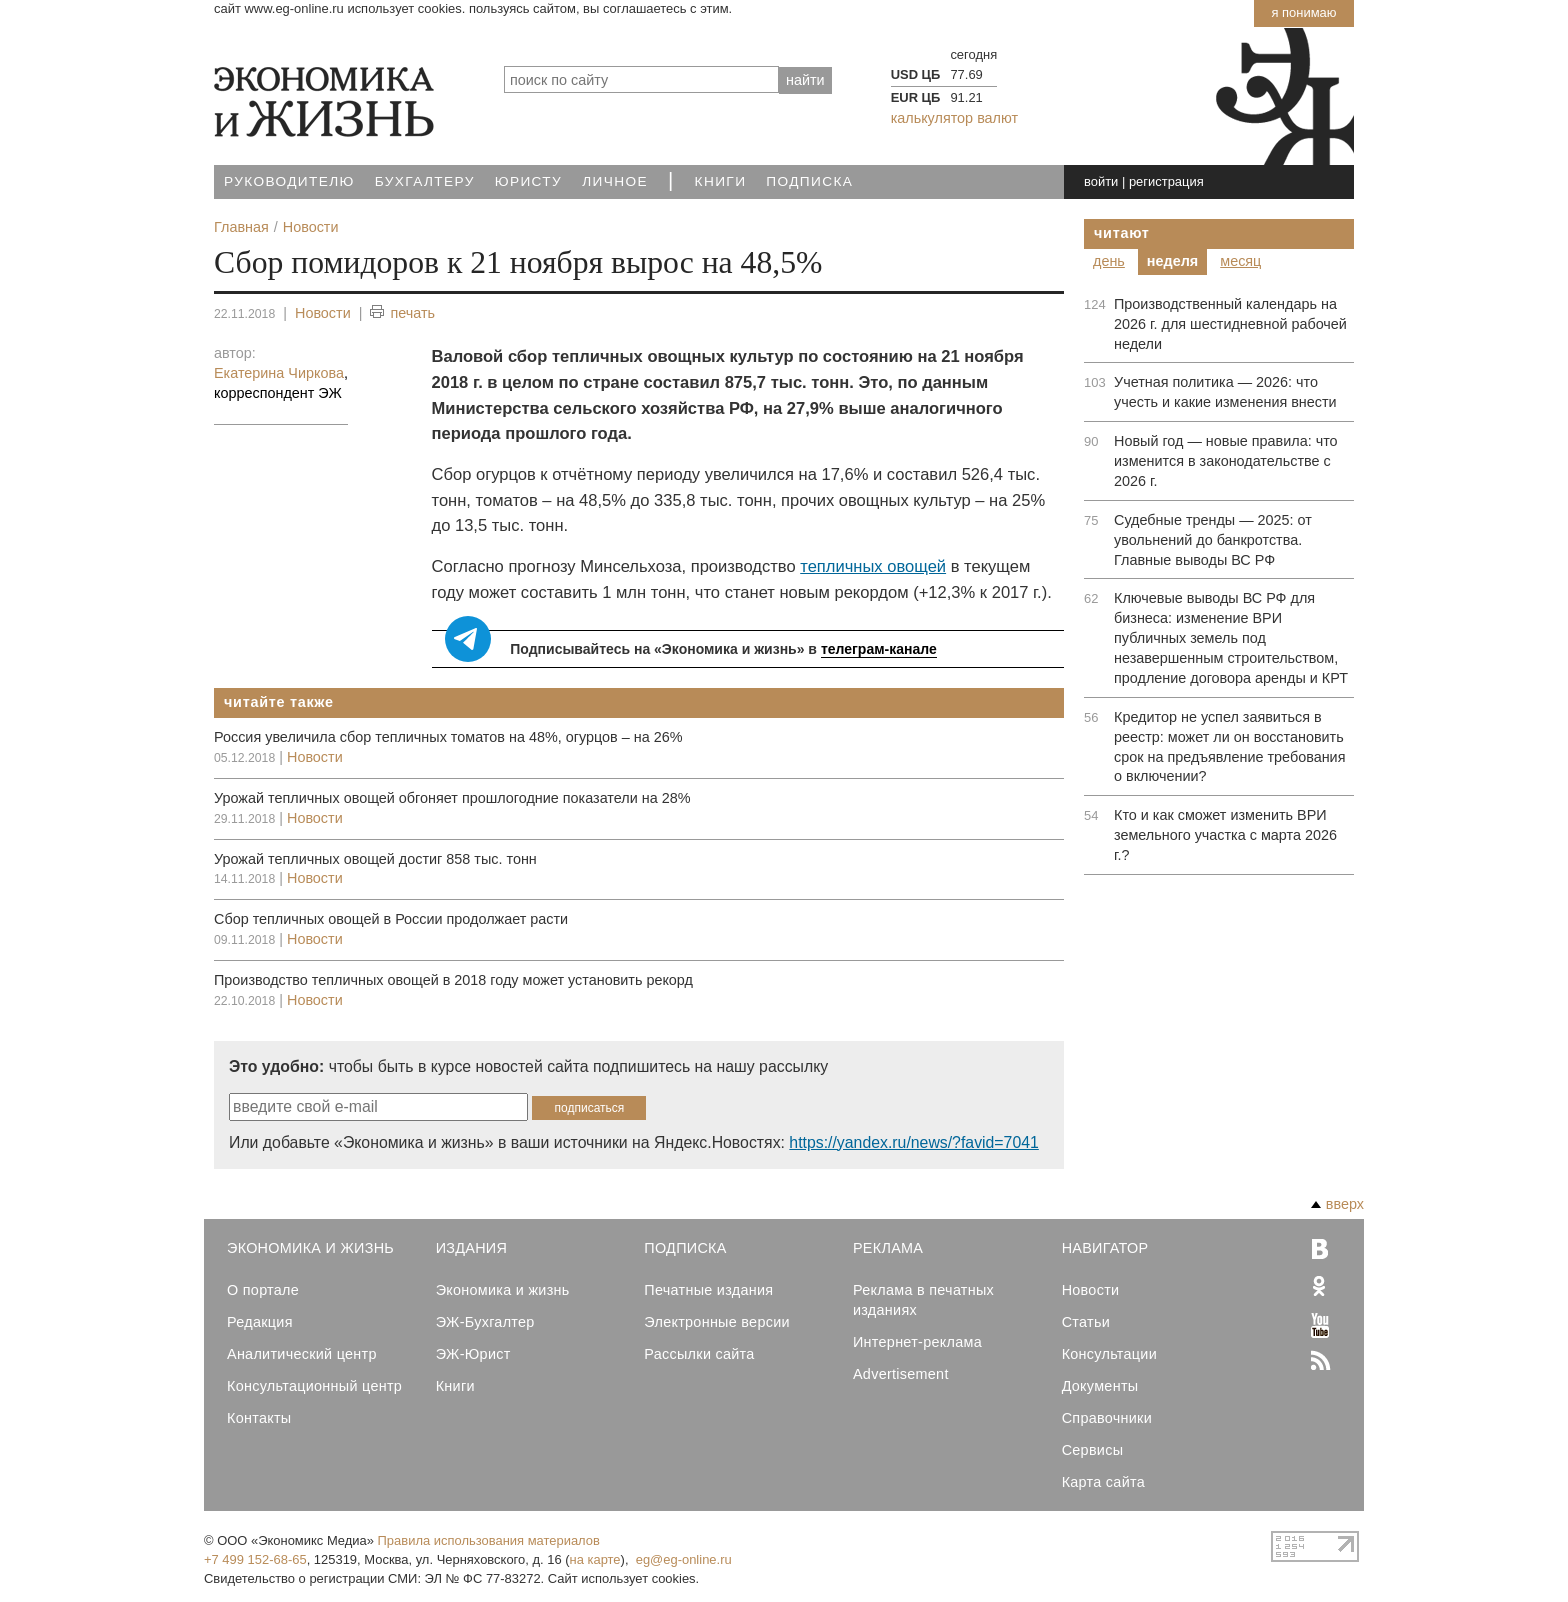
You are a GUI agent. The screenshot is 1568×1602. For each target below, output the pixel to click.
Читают (1122, 233)
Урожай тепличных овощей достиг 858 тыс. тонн (375, 859)
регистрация (1166, 181)
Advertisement (901, 1374)
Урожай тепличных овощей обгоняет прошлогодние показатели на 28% (452, 798)
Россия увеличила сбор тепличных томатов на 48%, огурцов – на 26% (448, 737)
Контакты (259, 1418)
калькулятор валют (954, 118)
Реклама (888, 1248)
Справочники (1107, 1418)
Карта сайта (1103, 1482)
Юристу (528, 181)
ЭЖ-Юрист (473, 1354)
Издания (472, 1248)
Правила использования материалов (489, 1540)
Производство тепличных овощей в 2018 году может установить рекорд (453, 980)
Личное (615, 181)
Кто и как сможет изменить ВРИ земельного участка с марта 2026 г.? (1225, 835)
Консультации (1109, 1354)
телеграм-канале (879, 649)
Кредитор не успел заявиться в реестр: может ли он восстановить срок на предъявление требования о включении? (1229, 747)
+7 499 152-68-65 (255, 1559)
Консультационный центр (314, 1386)
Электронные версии (717, 1322)
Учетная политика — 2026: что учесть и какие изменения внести (1225, 392)
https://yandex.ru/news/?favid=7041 (913, 1142)
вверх (1337, 1204)
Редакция (260, 1322)
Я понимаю (1303, 12)
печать (402, 313)
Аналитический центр (302, 1354)
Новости (323, 313)
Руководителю (289, 181)
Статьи (1086, 1322)
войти (1101, 181)
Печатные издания (708, 1290)
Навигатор (1105, 1248)
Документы (1100, 1386)
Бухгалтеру (425, 181)
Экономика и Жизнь (310, 1248)
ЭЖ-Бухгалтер (485, 1322)
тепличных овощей (873, 566)
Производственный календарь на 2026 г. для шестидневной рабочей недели (1230, 324)
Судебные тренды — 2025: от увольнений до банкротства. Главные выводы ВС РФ (1213, 540)
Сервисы (1093, 1450)
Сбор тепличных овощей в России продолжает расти (391, 919)
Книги (721, 181)
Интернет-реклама (917, 1342)
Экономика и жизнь (503, 1290)
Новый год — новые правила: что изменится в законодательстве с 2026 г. (1226, 461)
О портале (263, 1290)
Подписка (809, 181)
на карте (595, 1559)
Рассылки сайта (699, 1354)
